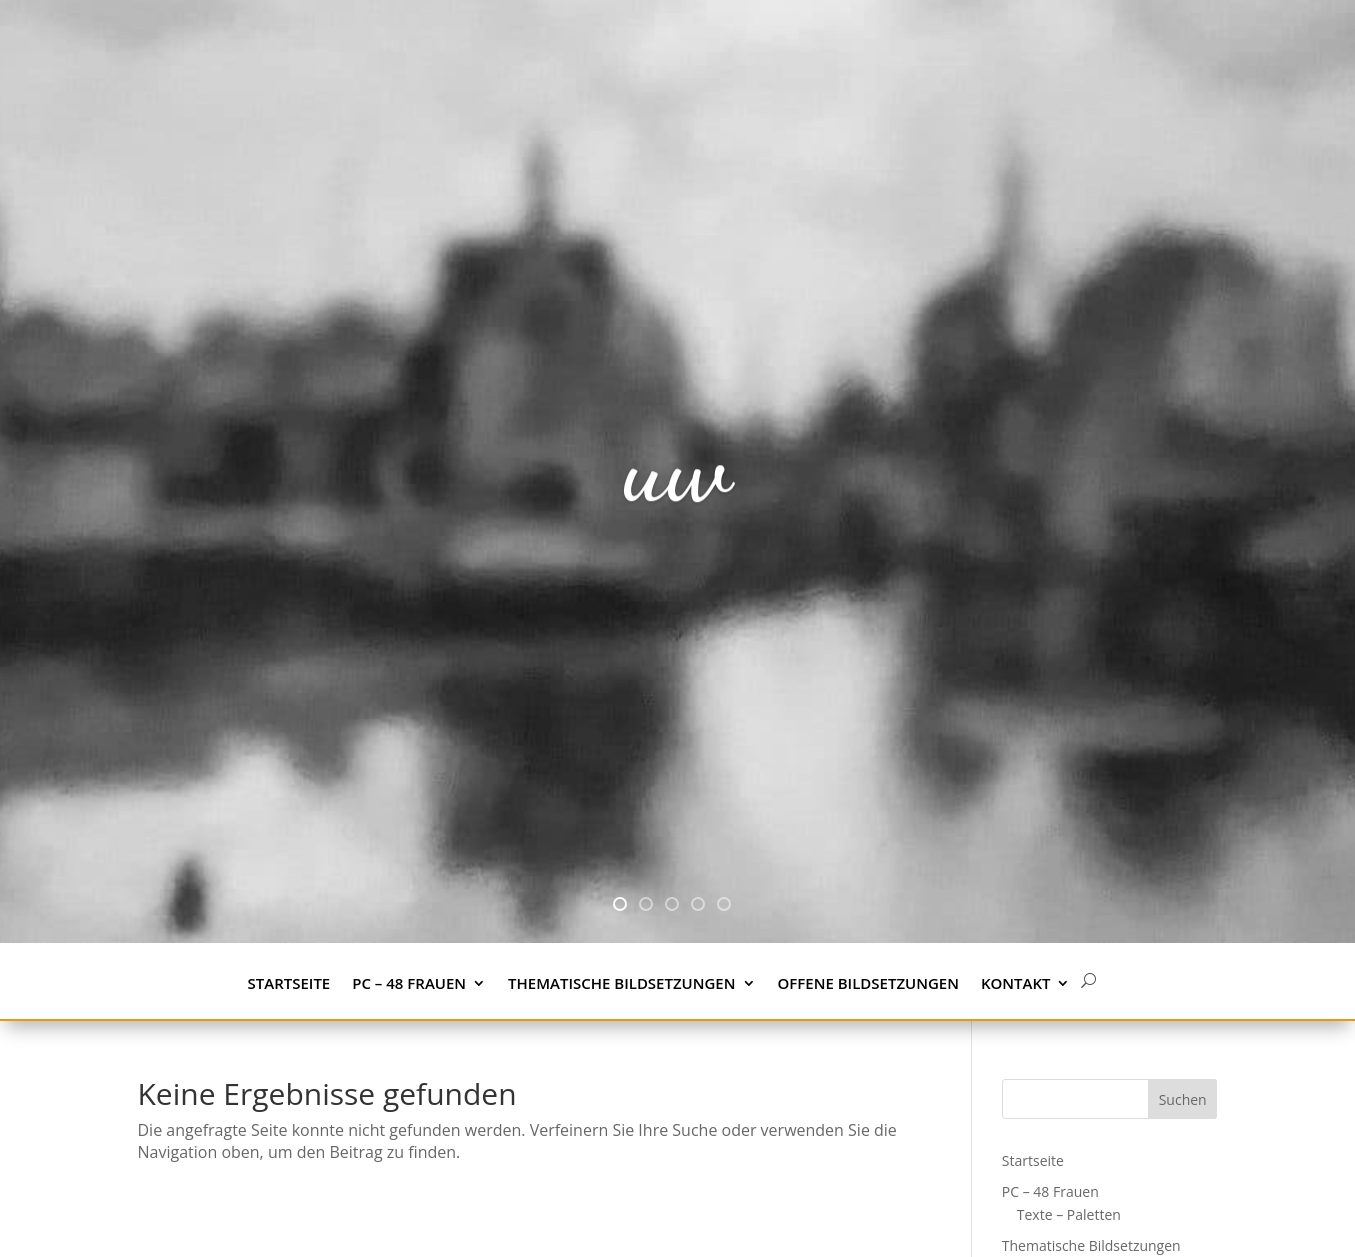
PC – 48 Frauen (409, 984)
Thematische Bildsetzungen (621, 984)
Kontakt (1016, 984)
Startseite (289, 984)
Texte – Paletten (1069, 1214)
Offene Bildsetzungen (868, 984)
